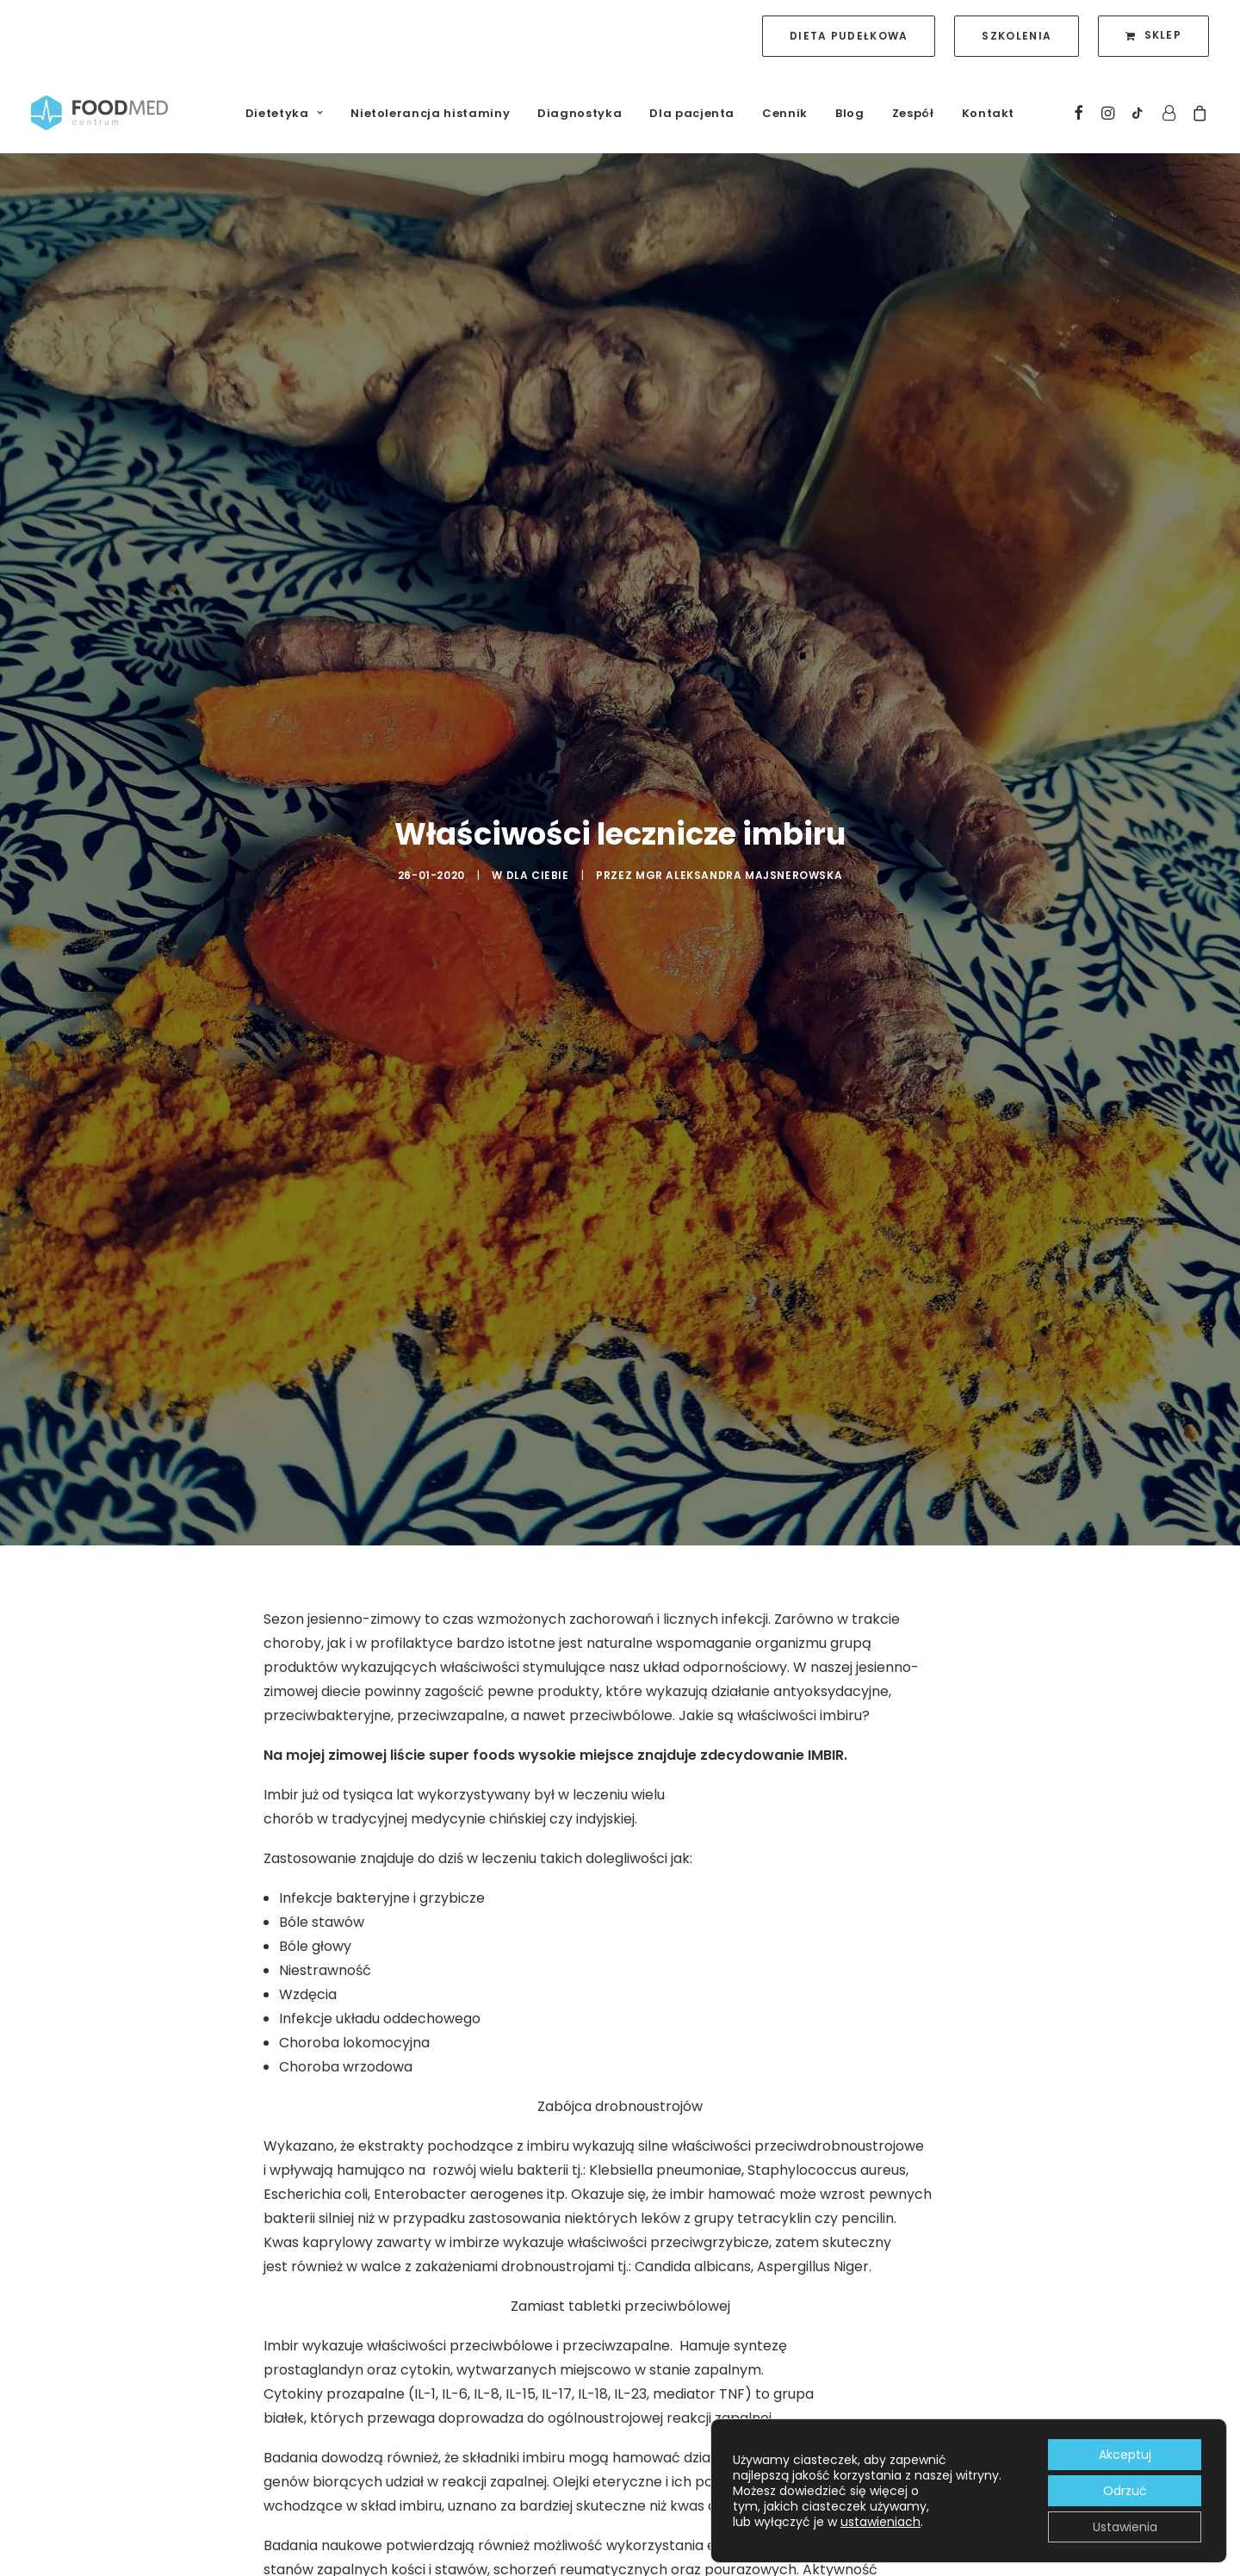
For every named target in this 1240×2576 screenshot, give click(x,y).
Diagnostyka (579, 113)
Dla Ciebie (537, 778)
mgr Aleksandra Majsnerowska (739, 778)
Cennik (785, 113)
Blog (850, 113)
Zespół (913, 113)
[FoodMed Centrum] (99, 113)
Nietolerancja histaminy (430, 113)
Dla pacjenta (692, 113)
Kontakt (988, 113)
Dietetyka (284, 113)
